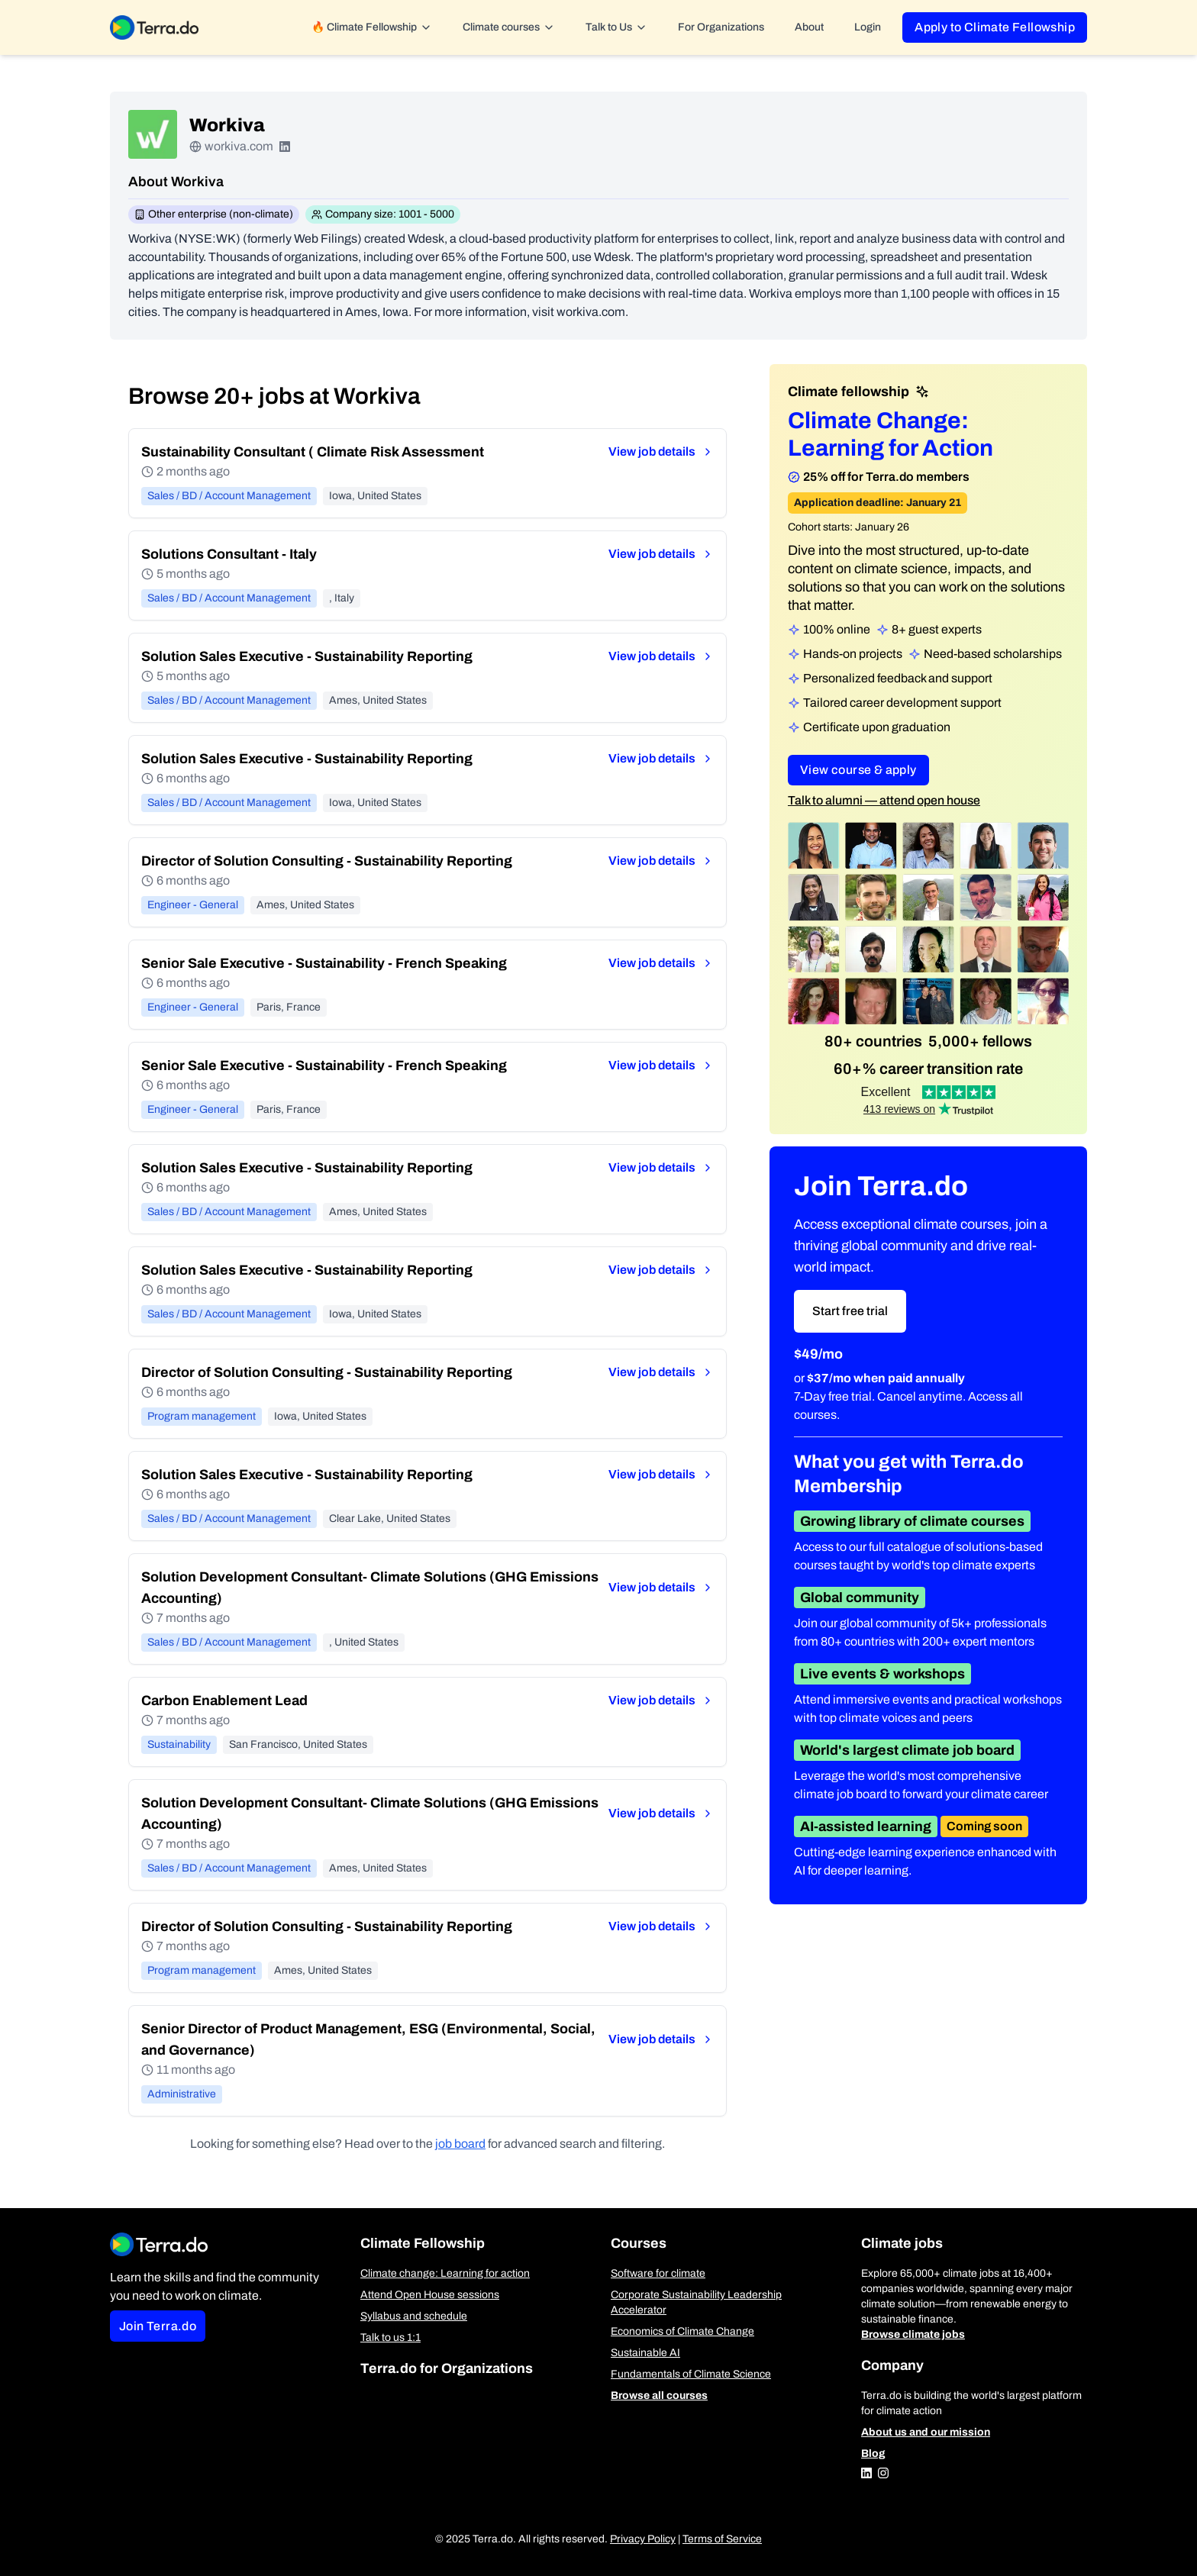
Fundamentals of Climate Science (691, 2374)
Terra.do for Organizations (446, 2368)
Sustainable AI (645, 2352)
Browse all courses (659, 2395)
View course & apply (858, 769)
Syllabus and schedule (413, 2316)
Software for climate (658, 2273)
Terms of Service (722, 2539)
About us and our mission (925, 2432)
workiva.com (239, 146)
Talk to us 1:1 (390, 2337)
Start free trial (850, 1310)
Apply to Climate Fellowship (995, 27)
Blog (873, 2453)
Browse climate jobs (913, 2334)
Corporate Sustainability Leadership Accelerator (696, 2302)
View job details (661, 451)
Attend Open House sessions (429, 2294)
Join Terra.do (157, 2326)
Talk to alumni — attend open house (884, 800)
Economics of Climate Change (682, 2331)
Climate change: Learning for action (445, 2273)
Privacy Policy (643, 2539)
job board (460, 2143)
